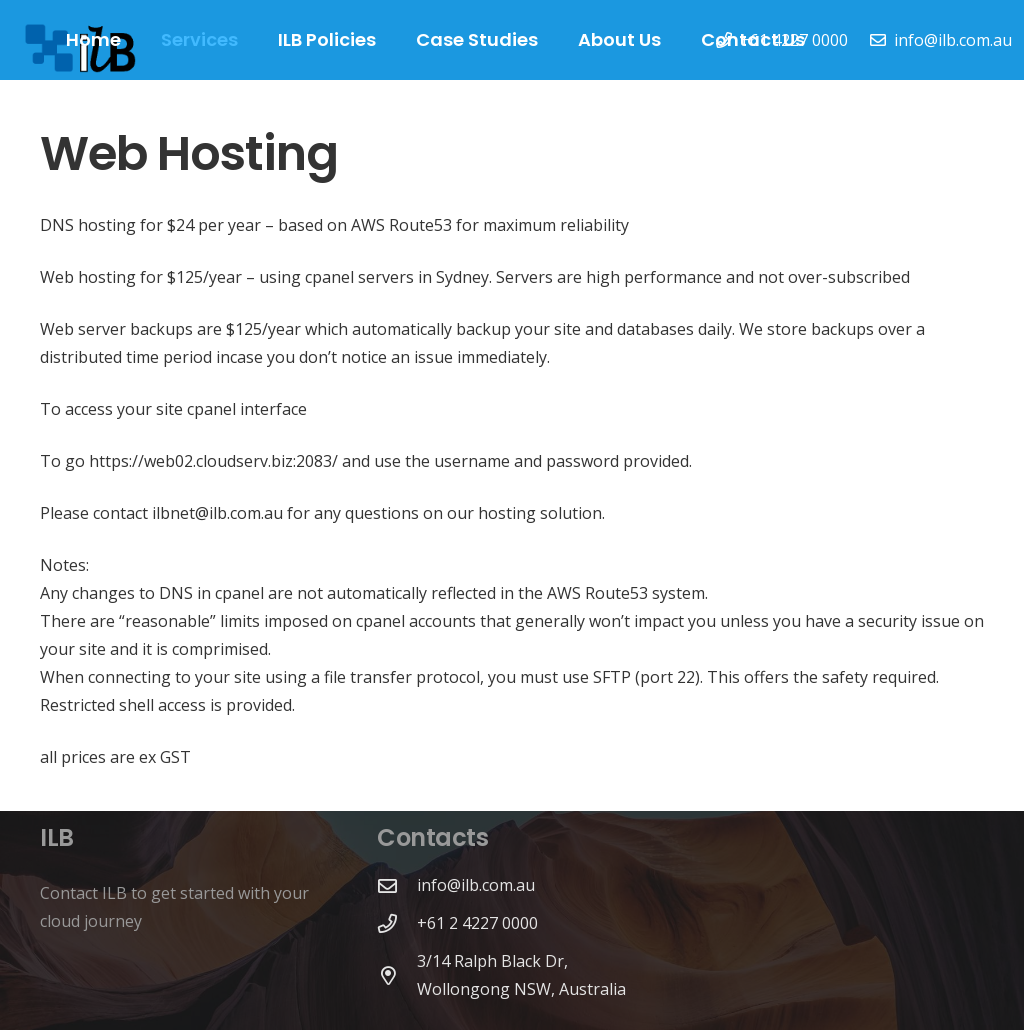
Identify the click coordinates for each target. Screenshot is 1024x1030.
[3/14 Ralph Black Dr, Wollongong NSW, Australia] (397, 975)
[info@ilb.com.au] (397, 885)
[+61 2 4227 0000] (397, 923)
